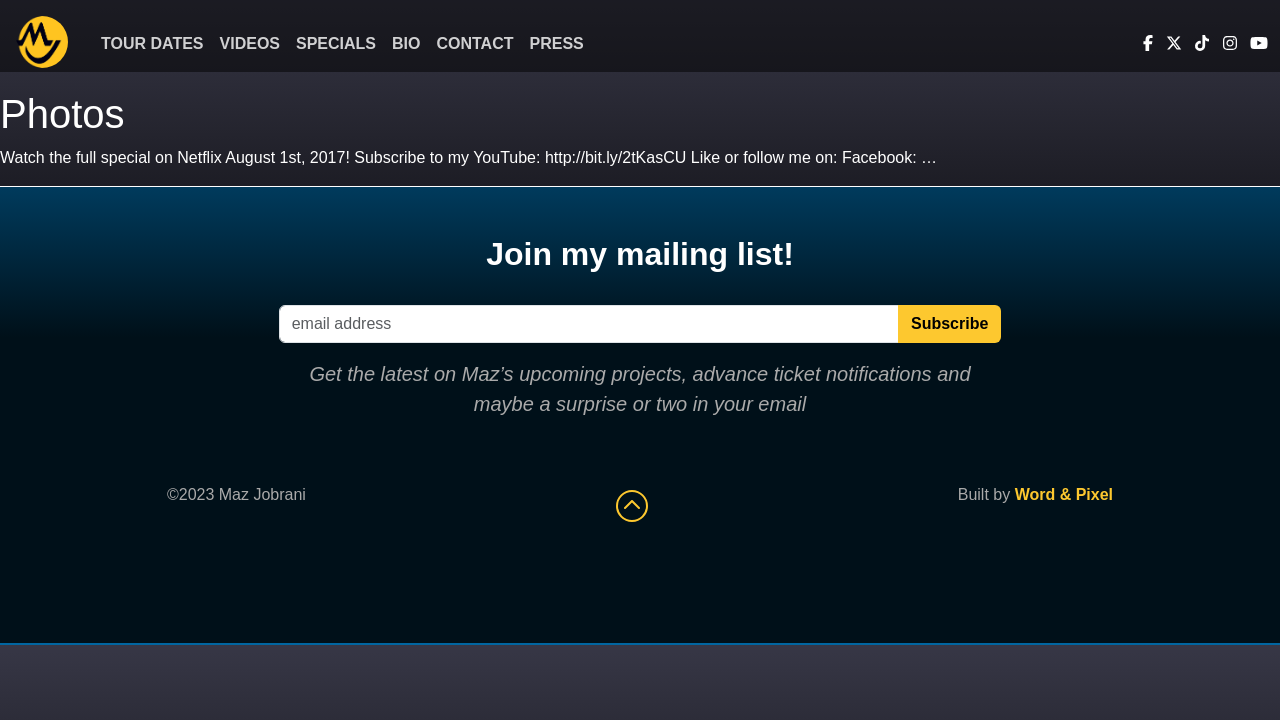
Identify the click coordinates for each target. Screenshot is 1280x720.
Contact (474, 43)
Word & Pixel (1064, 494)
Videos (250, 43)
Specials (336, 43)
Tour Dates (152, 43)
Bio (406, 43)
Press (557, 43)
